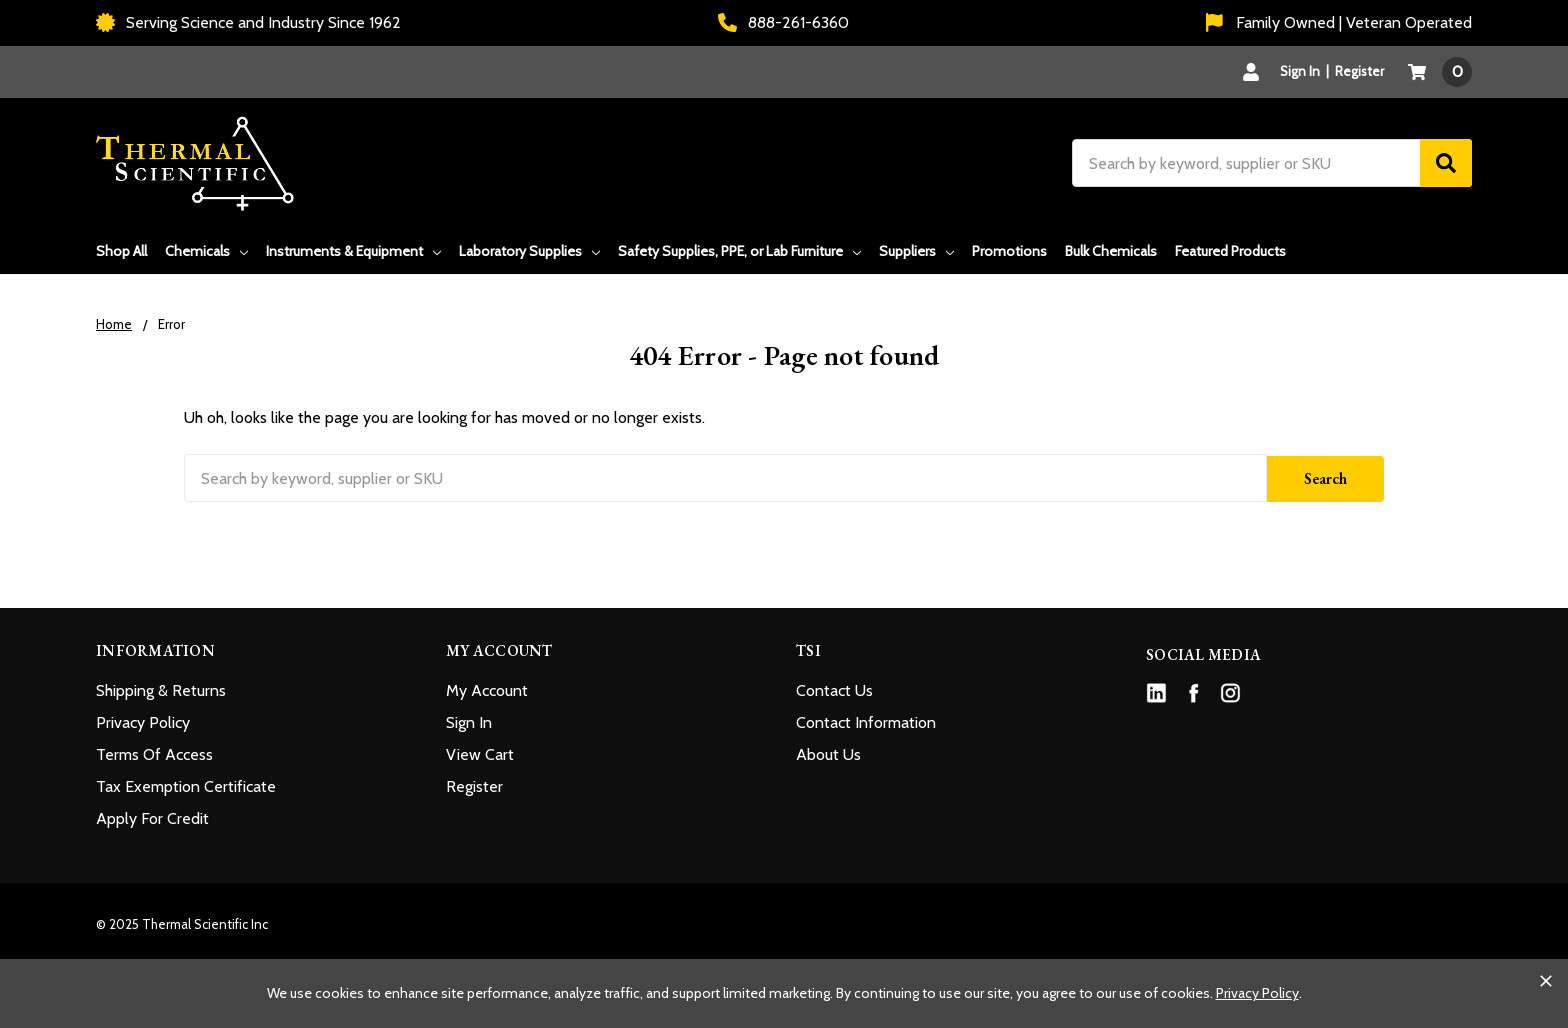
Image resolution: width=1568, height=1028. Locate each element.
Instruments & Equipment (353, 251)
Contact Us (834, 688)
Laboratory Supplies (529, 251)
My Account (487, 688)
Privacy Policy (143, 720)
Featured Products (1230, 251)
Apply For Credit (152, 816)
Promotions (1009, 251)
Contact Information (866, 720)
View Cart (480, 752)
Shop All (121, 251)
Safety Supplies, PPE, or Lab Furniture (739, 251)
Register (1359, 71)
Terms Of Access (154, 752)
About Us (828, 752)
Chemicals (206, 251)
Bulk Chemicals (1111, 251)
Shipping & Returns (161, 688)
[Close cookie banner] (1546, 981)
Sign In (469, 720)
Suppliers (916, 251)
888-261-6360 (783, 22)
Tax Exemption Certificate (186, 784)
